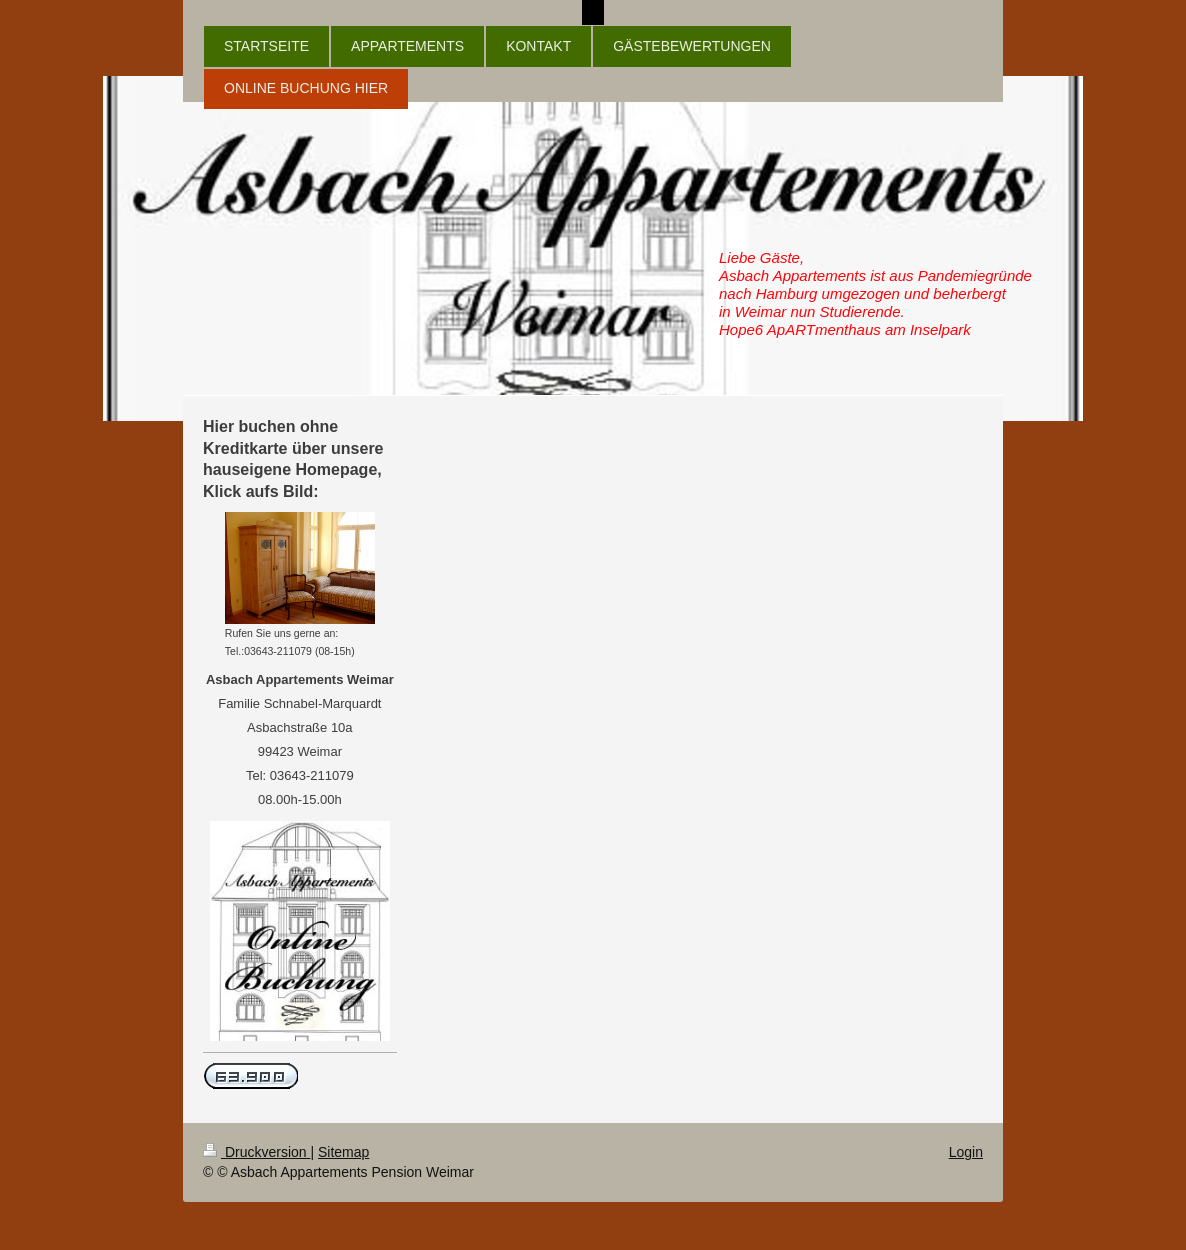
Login (966, 1152)
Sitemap (343, 1152)
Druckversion (256, 1152)
